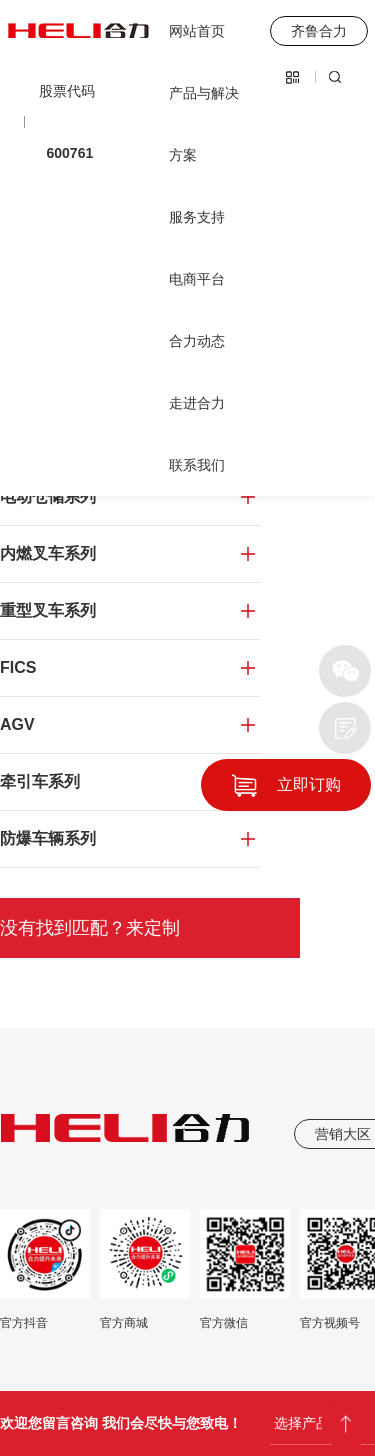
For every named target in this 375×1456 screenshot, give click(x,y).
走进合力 (197, 403)
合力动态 (197, 341)
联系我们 (197, 465)
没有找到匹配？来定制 (90, 928)
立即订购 (309, 784)
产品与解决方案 (204, 124)
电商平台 (197, 279)
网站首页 (197, 31)
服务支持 (197, 217)
